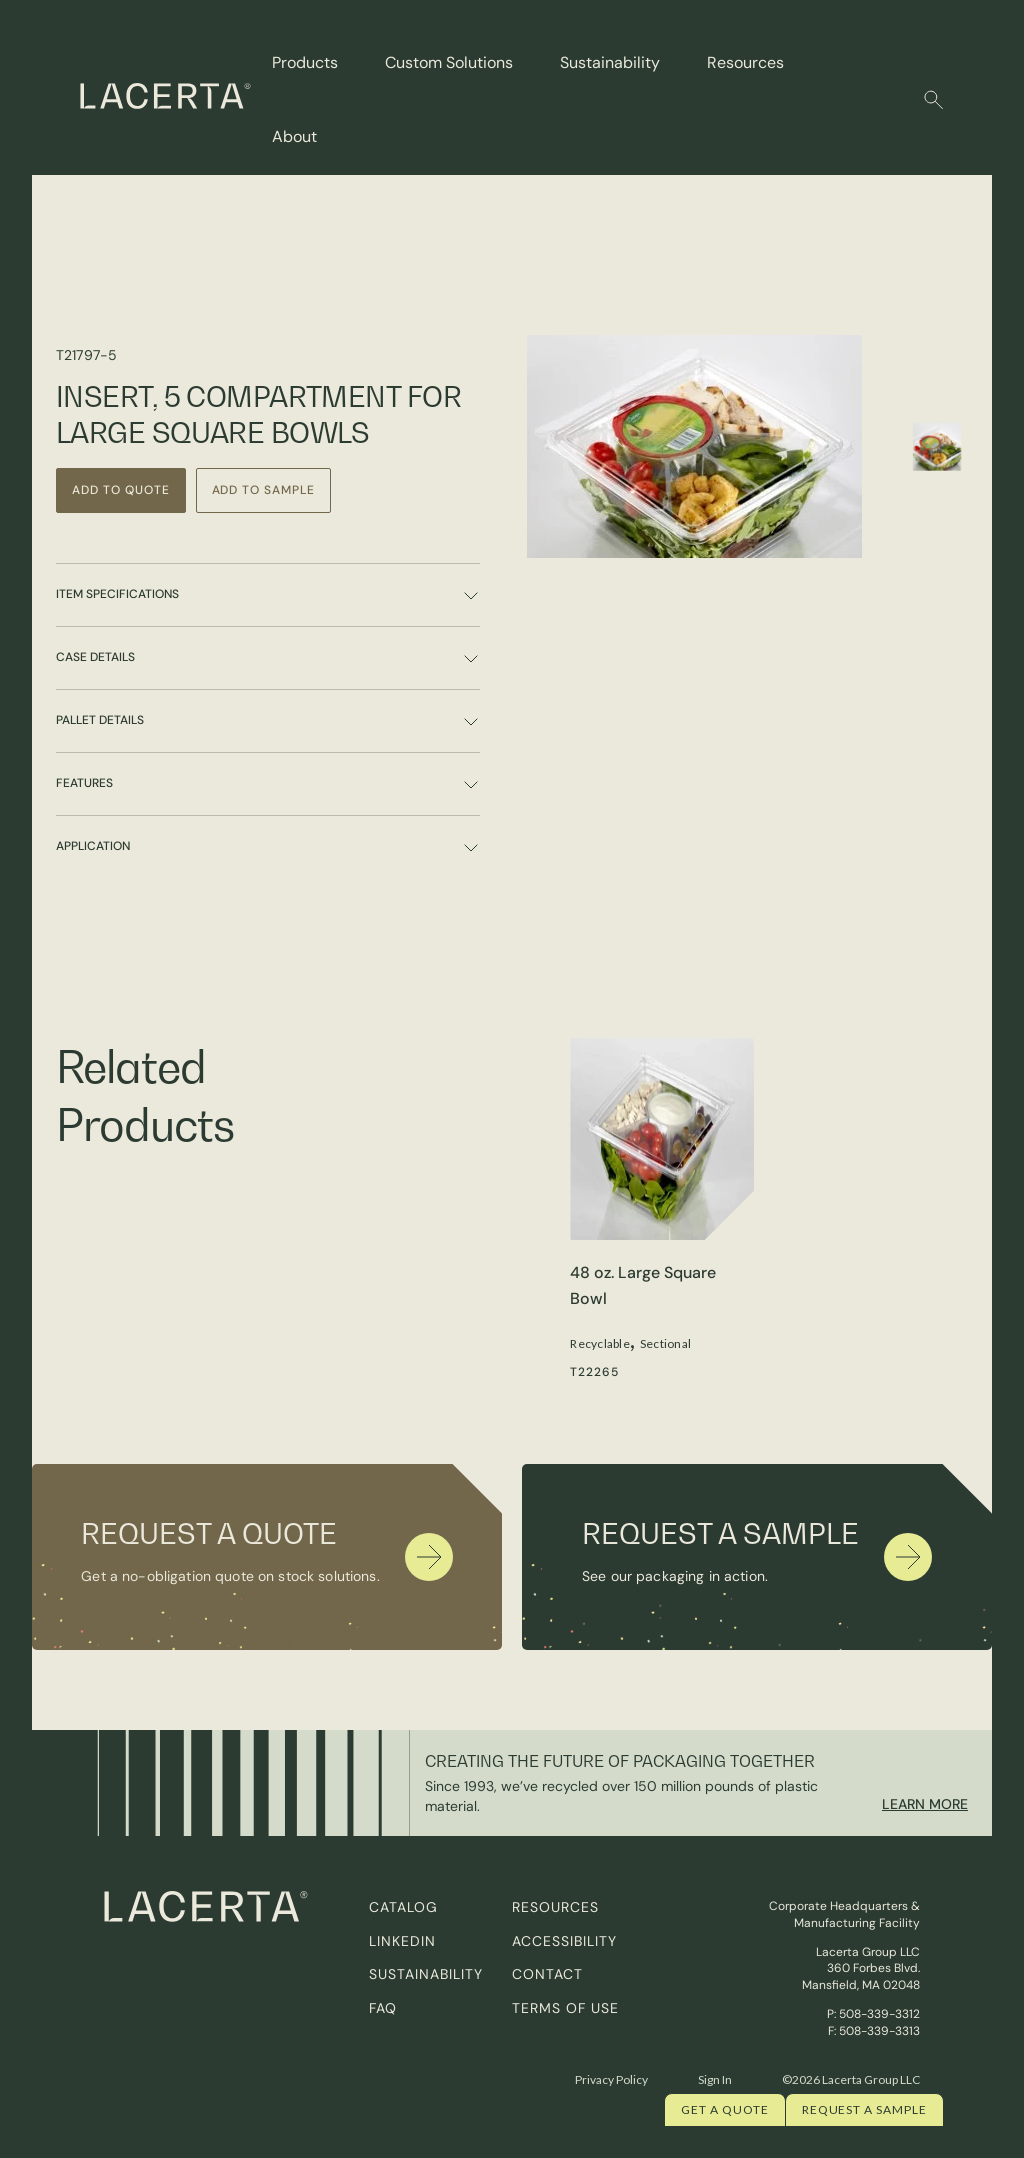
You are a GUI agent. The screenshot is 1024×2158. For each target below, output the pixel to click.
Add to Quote (121, 490)
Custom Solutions (449, 62)
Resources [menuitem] (555, 1907)
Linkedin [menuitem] (402, 1941)
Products (305, 62)
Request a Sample (864, 2109)
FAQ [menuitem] (383, 2008)
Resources (745, 62)
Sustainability (610, 62)
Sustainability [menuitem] (426, 1974)
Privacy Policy (611, 2079)
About (294, 136)
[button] (934, 100)
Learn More (925, 1804)
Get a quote (725, 2109)
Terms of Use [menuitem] (565, 2008)
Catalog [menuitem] (403, 1907)
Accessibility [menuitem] (564, 1941)
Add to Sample (263, 490)
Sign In (715, 2079)
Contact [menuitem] (547, 1974)
